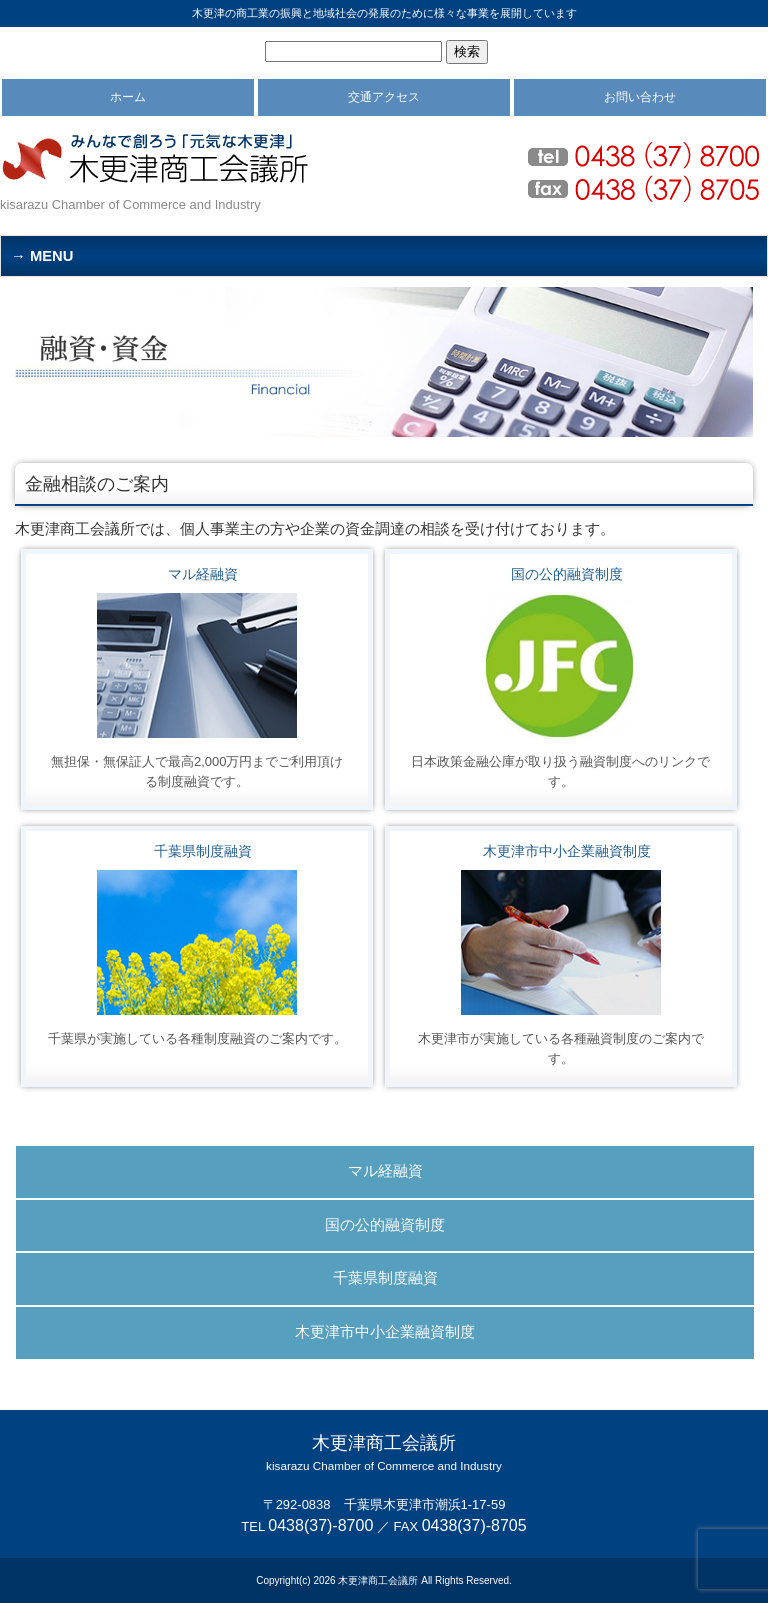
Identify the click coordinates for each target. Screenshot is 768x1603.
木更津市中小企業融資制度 (567, 851)
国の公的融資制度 (567, 574)
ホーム (128, 97)
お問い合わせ (640, 97)
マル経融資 (203, 574)
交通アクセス (384, 97)
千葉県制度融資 (203, 851)
